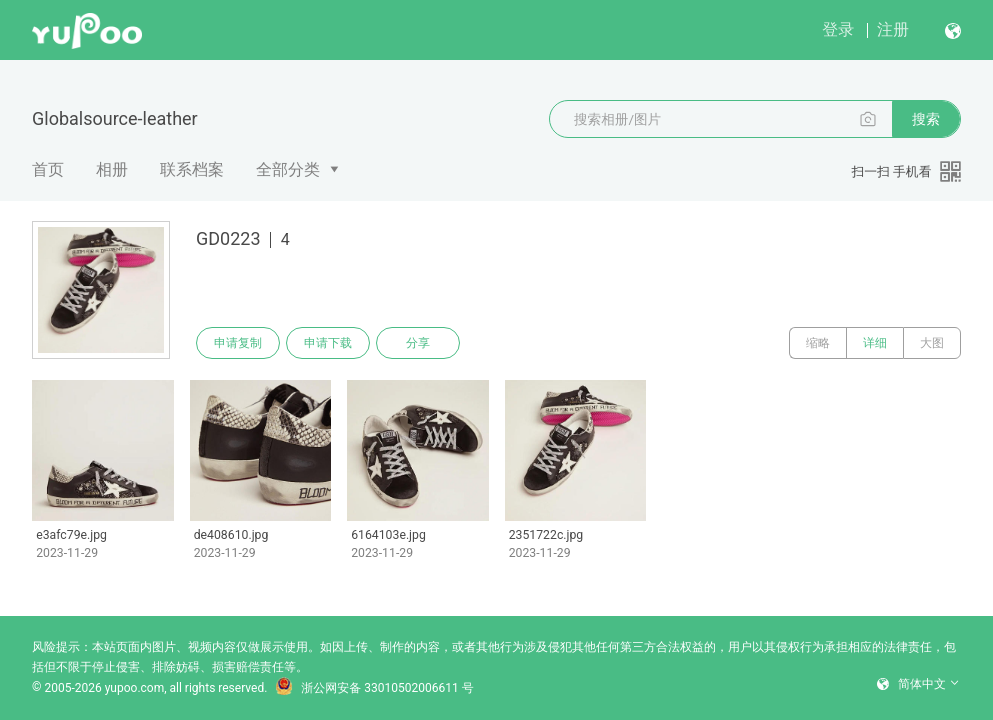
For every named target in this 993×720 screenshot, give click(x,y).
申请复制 (238, 343)
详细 (875, 343)
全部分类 (288, 169)
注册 (893, 29)
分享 (418, 343)
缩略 (818, 343)
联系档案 (192, 169)
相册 (112, 169)
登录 (838, 29)
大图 (932, 343)
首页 (48, 169)
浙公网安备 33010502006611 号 (374, 688)
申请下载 (328, 343)
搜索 (926, 119)
